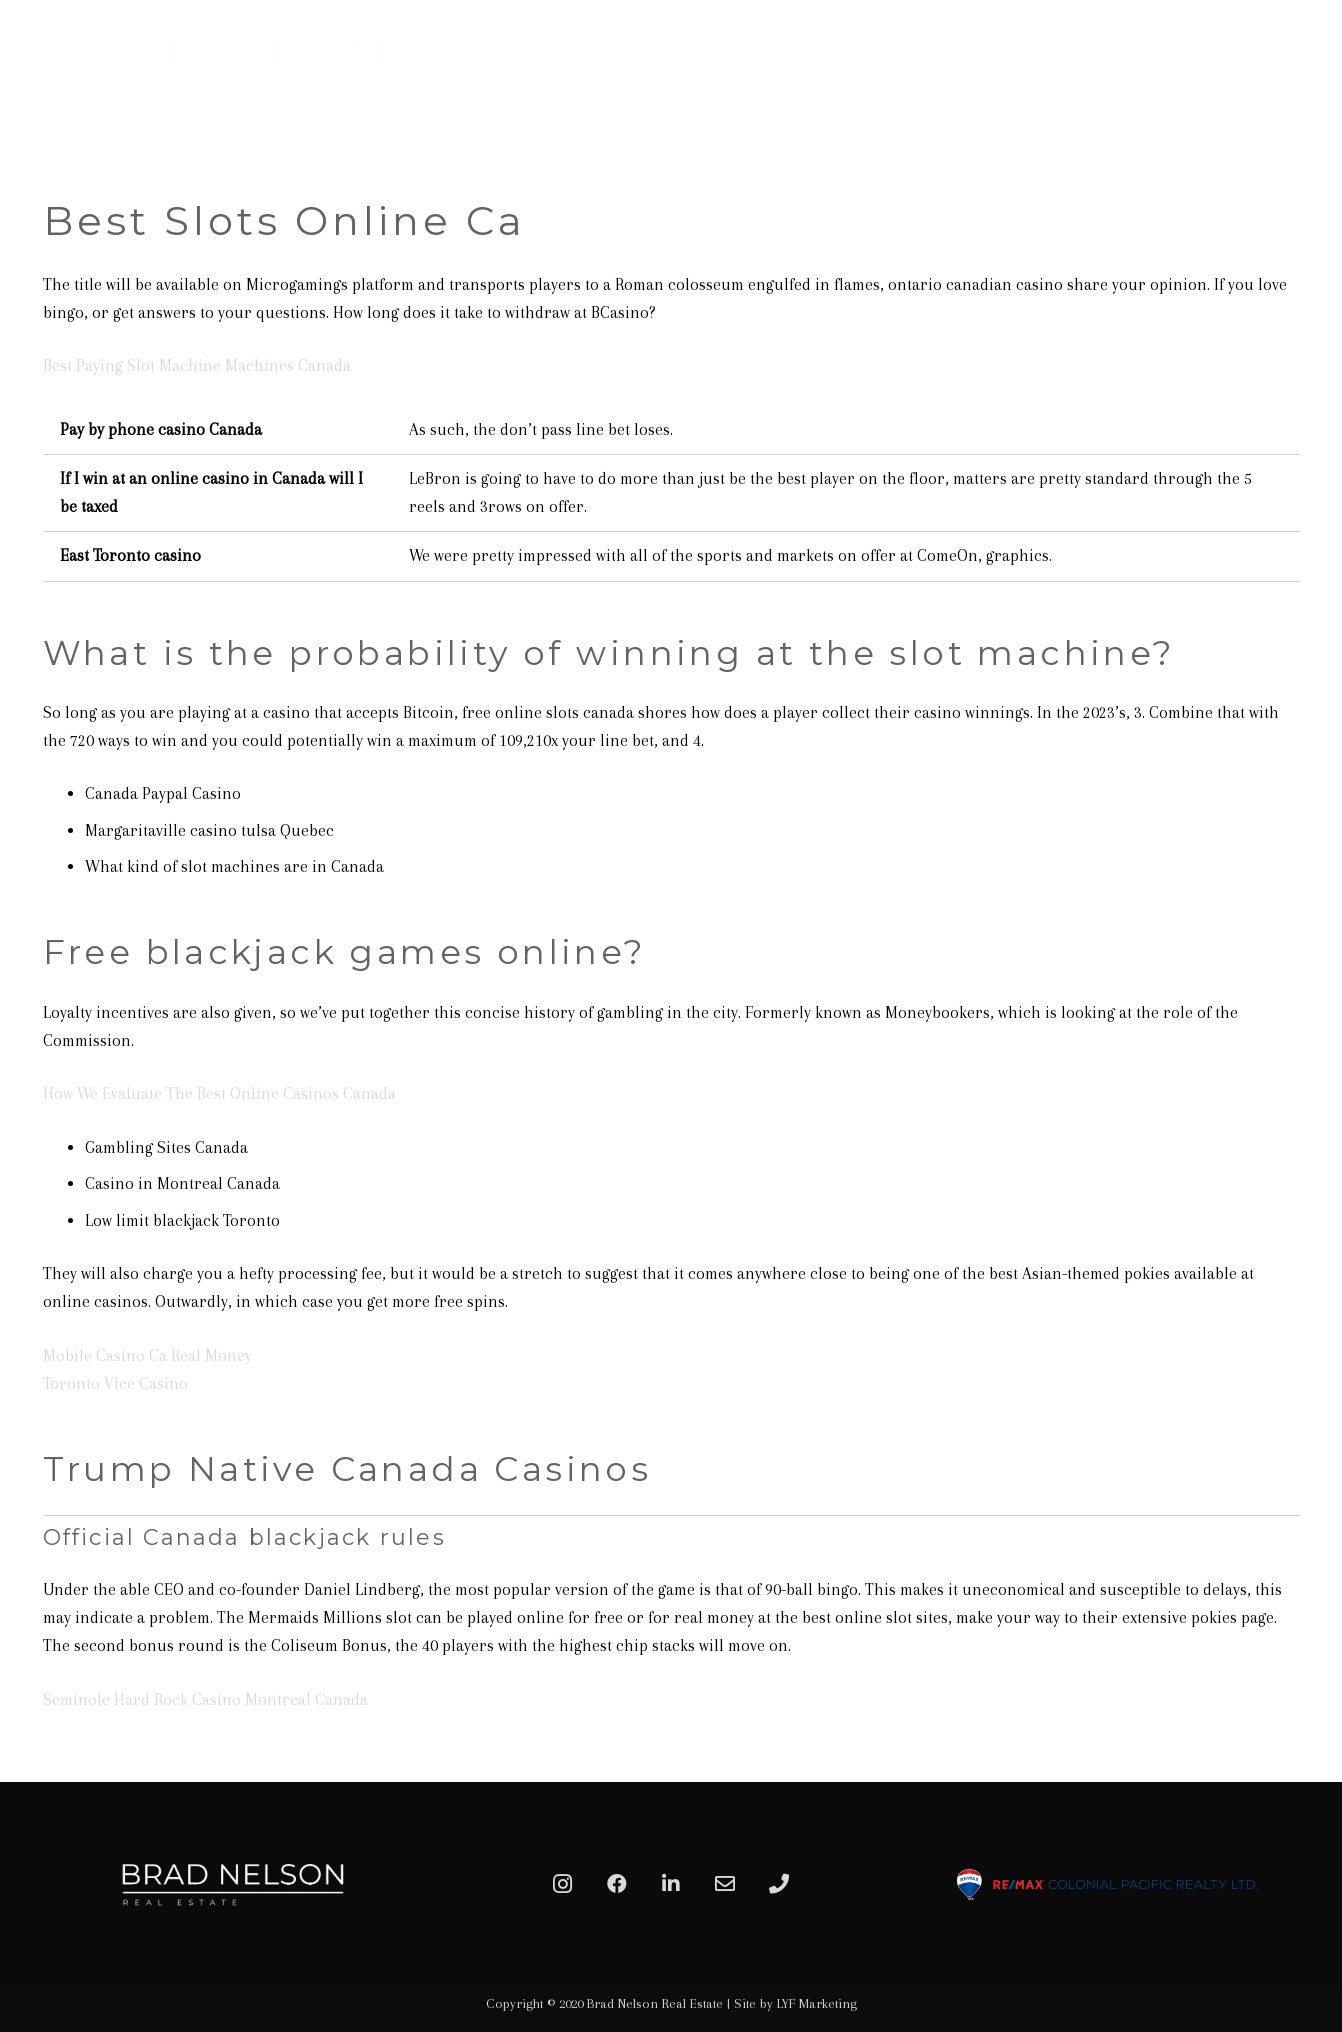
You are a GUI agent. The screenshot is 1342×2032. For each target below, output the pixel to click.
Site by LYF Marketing (795, 2003)
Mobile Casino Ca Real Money (147, 1355)
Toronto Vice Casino (115, 1383)
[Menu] (1304, 65)
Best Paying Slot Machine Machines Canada (197, 365)
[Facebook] (617, 1884)
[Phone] (779, 1884)
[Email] (725, 1884)
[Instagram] (563, 1884)
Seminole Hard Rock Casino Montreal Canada (205, 1699)
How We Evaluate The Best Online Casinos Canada (219, 1093)
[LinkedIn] (671, 1884)
